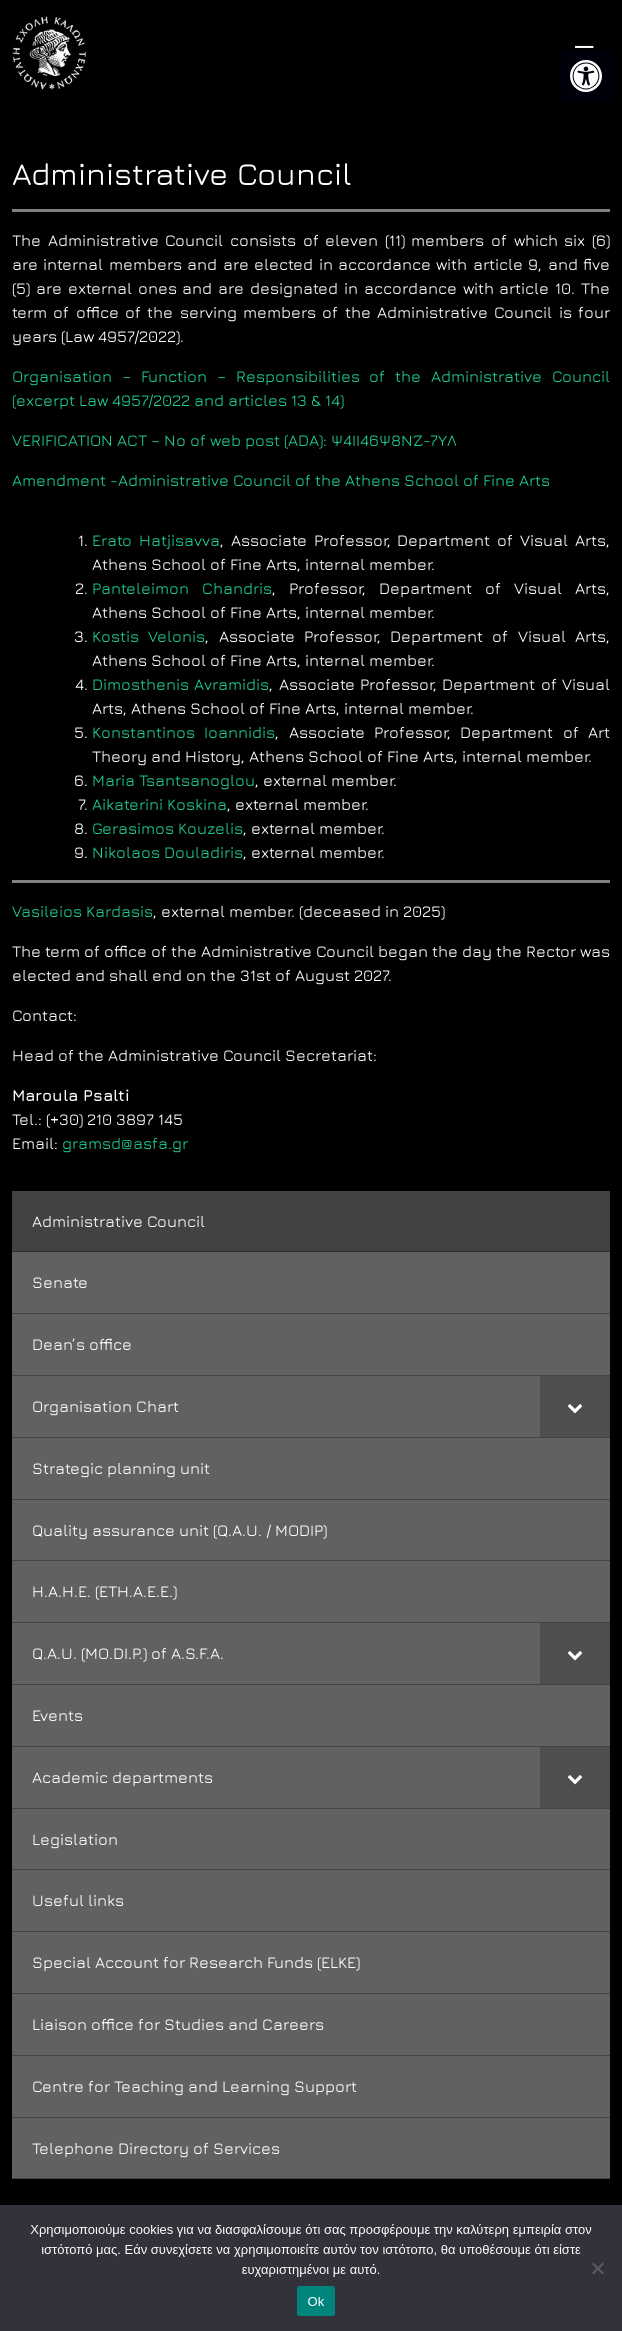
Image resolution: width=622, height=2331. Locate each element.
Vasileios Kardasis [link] (82, 911)
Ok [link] (315, 2301)
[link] (586, 76)
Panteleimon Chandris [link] (182, 588)
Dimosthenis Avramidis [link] (180, 684)
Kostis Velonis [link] (148, 636)
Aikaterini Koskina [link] (159, 804)
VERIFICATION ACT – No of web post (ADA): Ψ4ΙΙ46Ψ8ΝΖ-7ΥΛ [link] (234, 440)
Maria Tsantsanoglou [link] (173, 780)
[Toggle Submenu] (575, 1406)
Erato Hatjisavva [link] (156, 540)
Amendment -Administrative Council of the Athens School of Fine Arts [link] (281, 480)
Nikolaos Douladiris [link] (167, 852)
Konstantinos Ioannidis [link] (183, 732)
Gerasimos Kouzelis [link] (167, 828)
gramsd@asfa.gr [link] (125, 1143)
